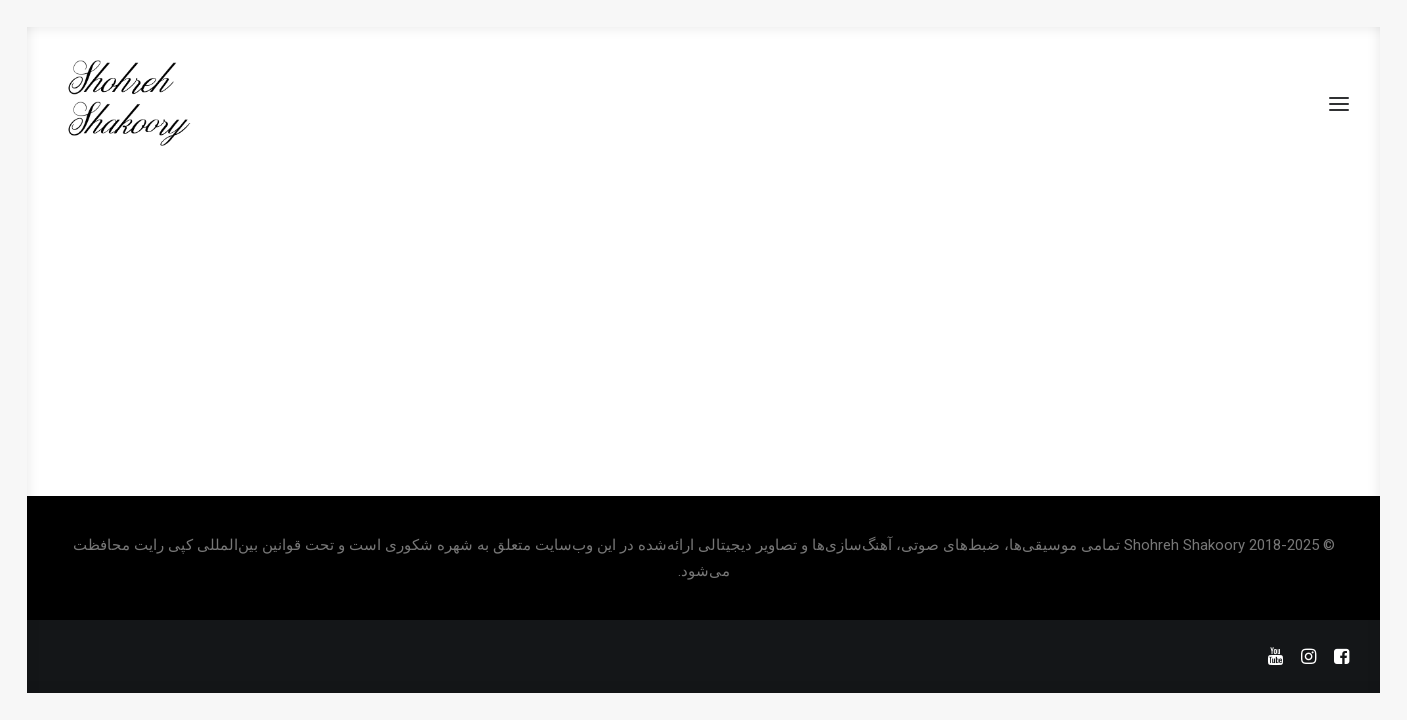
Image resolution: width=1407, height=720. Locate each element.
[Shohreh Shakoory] (127, 104)
